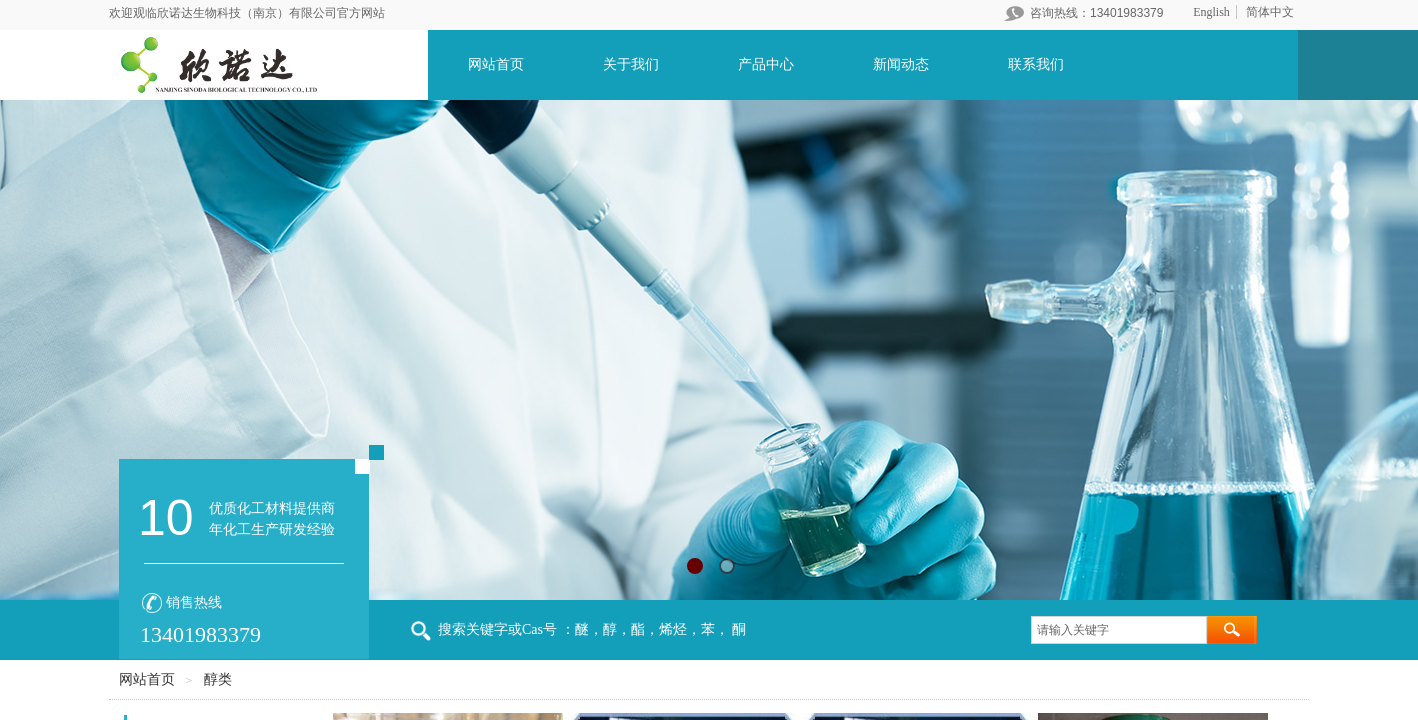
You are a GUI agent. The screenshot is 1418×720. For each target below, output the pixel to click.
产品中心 (766, 64)
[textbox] (1119, 630)
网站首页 (496, 64)
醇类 (218, 679)
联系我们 (1036, 64)
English (1211, 12)
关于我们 (631, 64)
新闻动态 (901, 64)
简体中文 (1270, 12)
